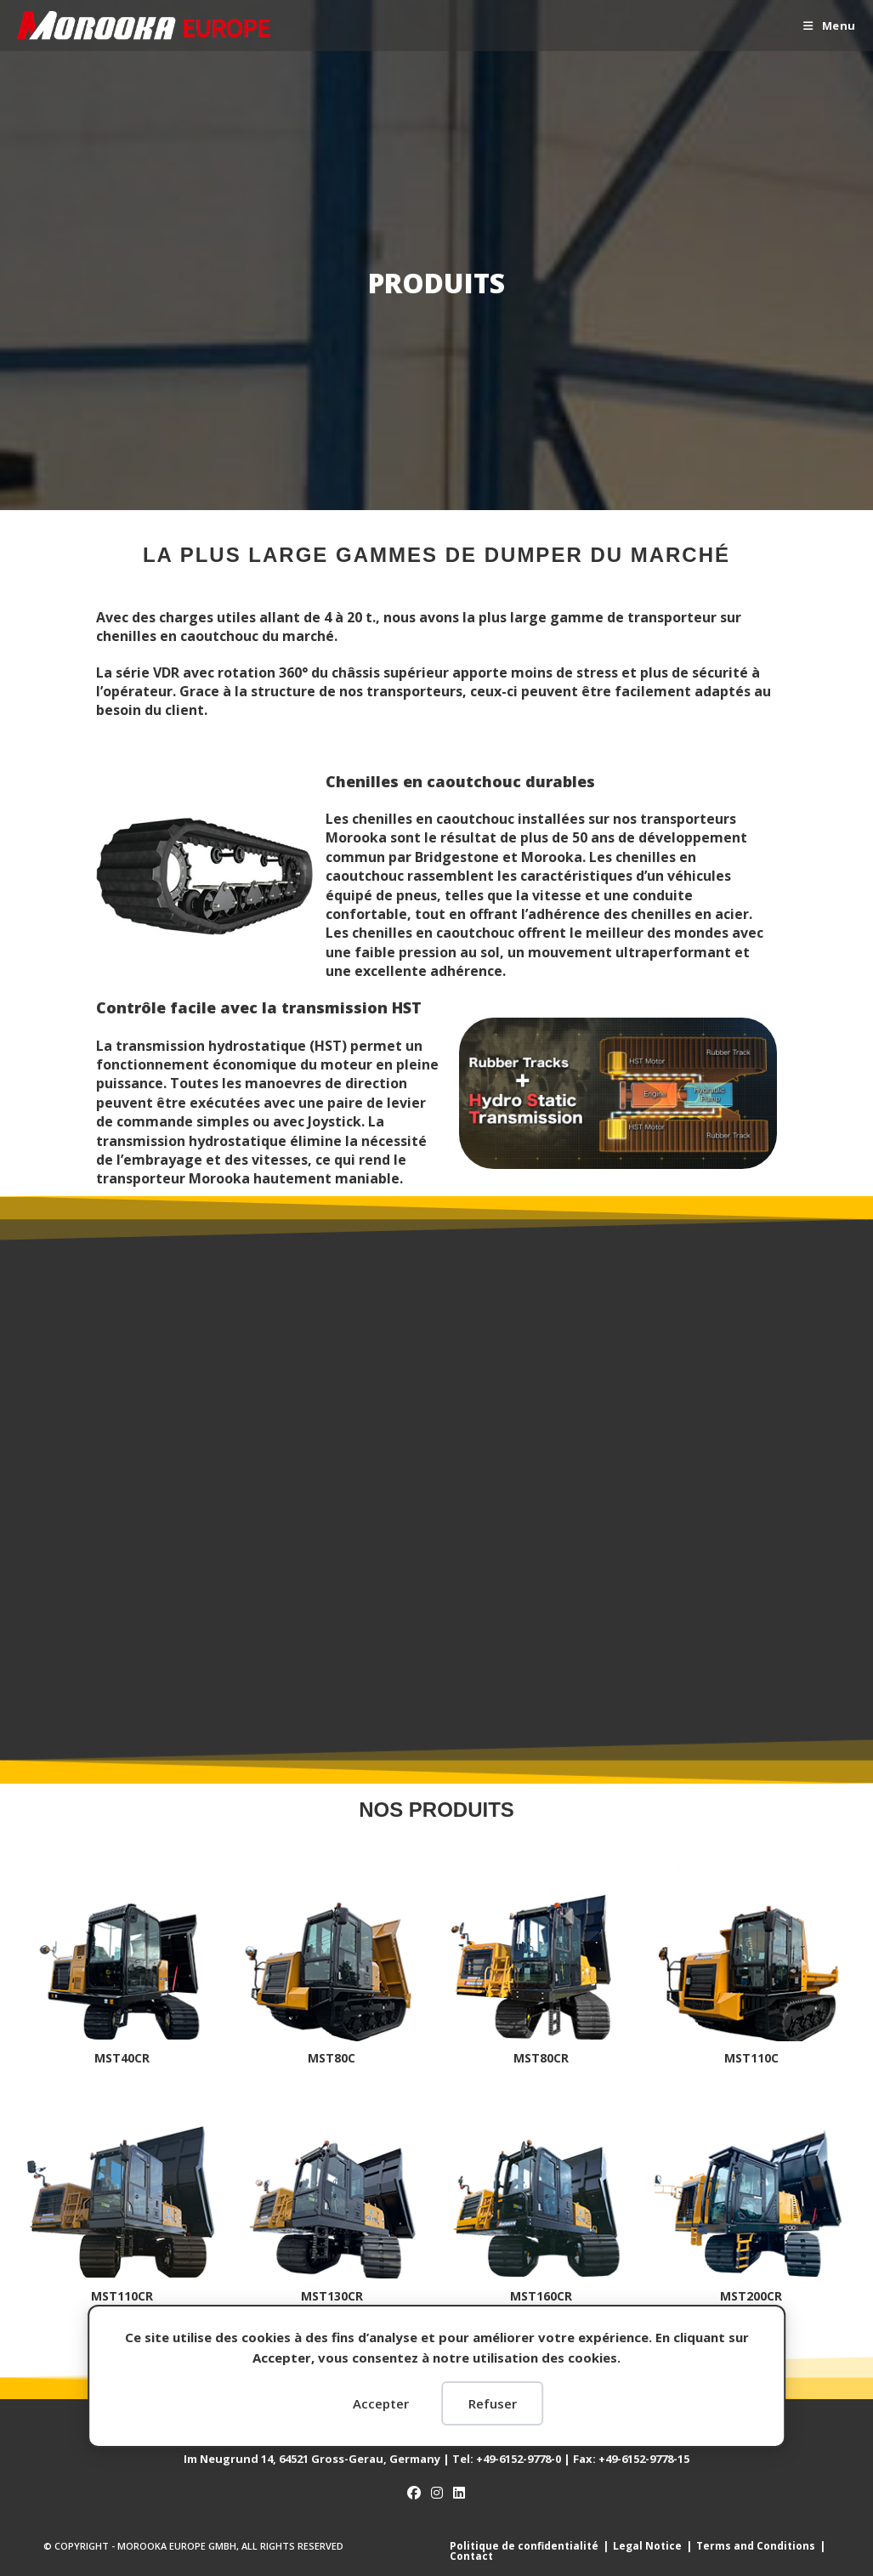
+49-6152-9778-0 (518, 2458)
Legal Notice (647, 2546)
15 (643, 2458)
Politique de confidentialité (524, 2546)
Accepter (381, 2403)
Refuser (492, 2403)
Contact (471, 2556)
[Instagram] (437, 2492)
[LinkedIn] (459, 2492)
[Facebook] (414, 2492)
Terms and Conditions (755, 2546)
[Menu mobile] (829, 25)
